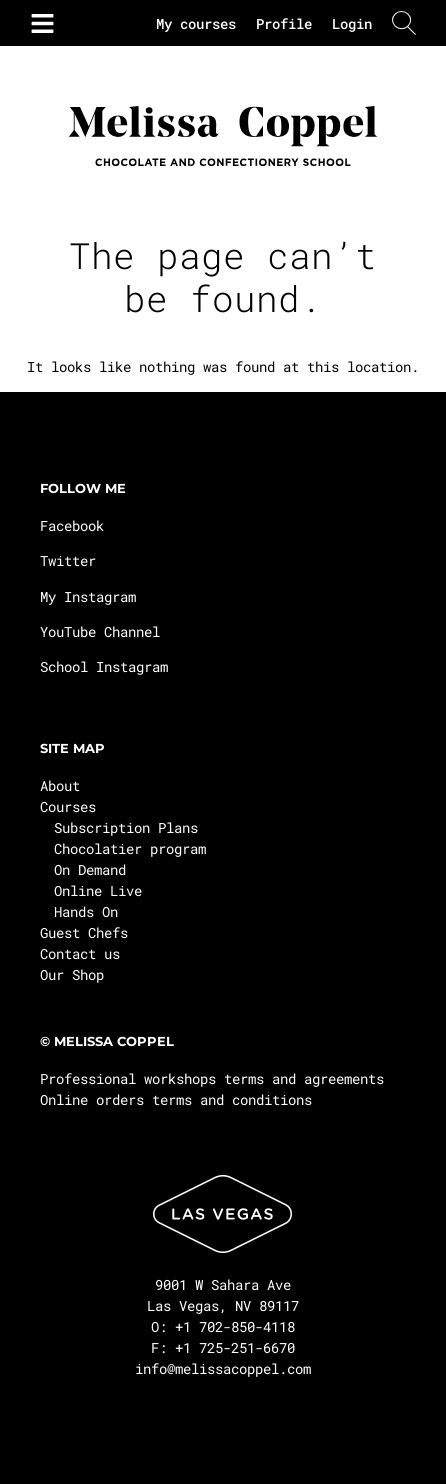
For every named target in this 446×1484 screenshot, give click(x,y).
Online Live (98, 890)
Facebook (72, 525)
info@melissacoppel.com (223, 1368)
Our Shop (72, 974)
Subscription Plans (126, 827)
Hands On (86, 911)
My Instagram (88, 596)
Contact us (80, 953)
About (60, 785)
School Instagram (104, 666)
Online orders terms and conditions (176, 1099)
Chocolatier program (130, 848)
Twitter (68, 560)
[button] (38, 23)
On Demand (90, 869)
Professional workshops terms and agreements (212, 1078)
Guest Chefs (84, 932)
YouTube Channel (100, 631)
